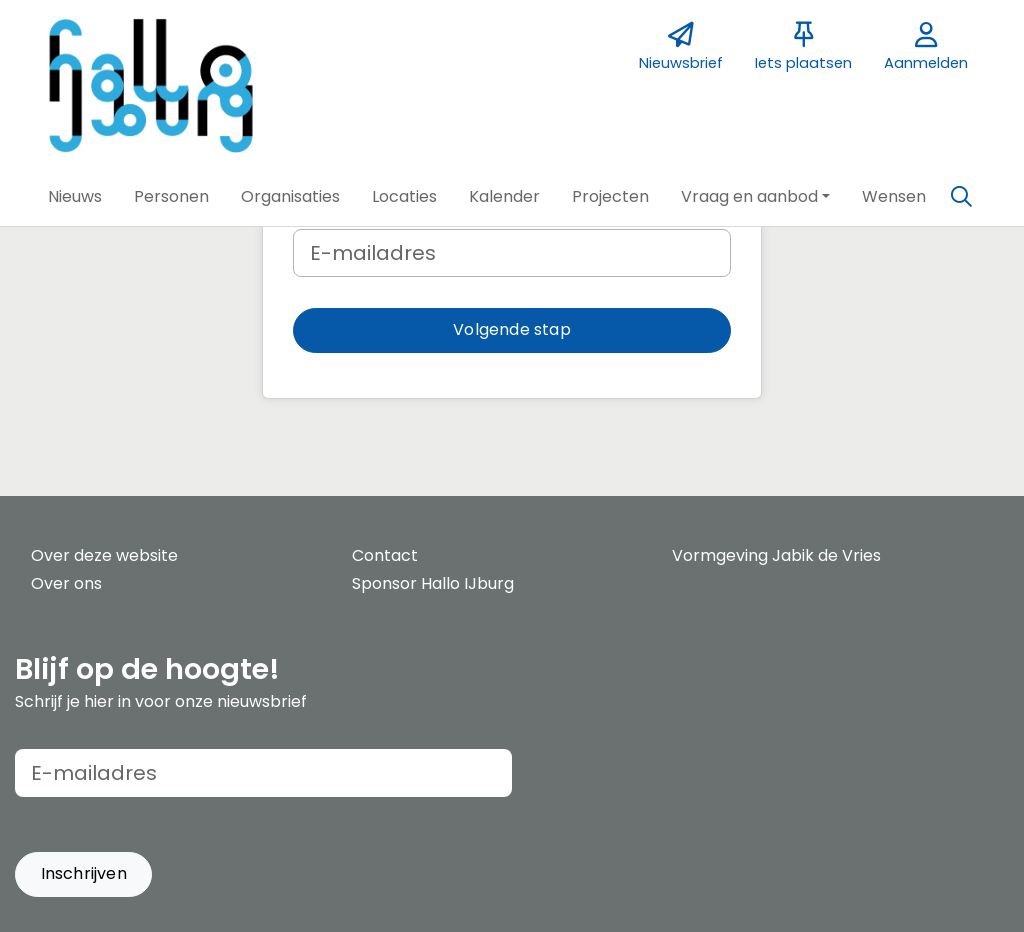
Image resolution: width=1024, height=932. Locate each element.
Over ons (66, 583)
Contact (385, 555)
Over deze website (104, 555)
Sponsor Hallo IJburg (433, 583)
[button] (75, 197)
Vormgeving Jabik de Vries (776, 555)
